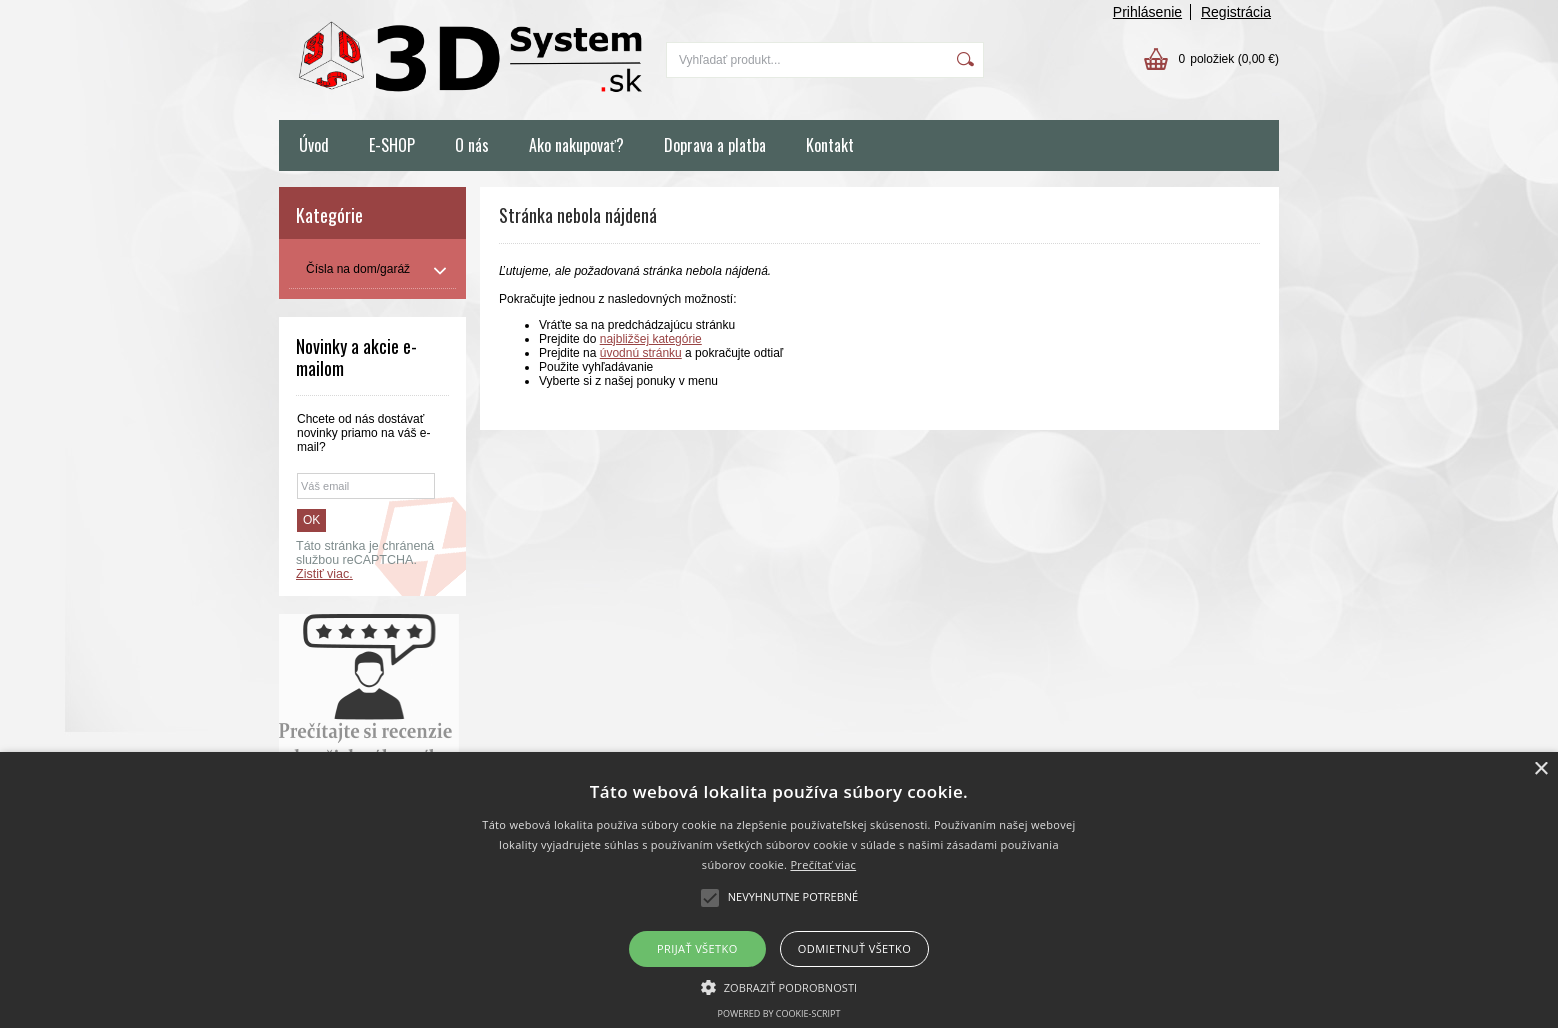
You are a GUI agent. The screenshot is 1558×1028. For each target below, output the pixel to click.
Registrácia (1236, 12)
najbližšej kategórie (651, 339)
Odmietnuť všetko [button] (854, 948)
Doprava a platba (715, 145)
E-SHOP (392, 145)
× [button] (1540, 769)
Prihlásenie (1147, 12)
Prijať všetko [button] (697, 948)
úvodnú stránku (641, 353)
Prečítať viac (823, 864)
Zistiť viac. (324, 574)
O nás (472, 145)
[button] (779, 986)
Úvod (314, 145)
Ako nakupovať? (576, 145)
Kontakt (830, 145)
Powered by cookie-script (779, 1013)
